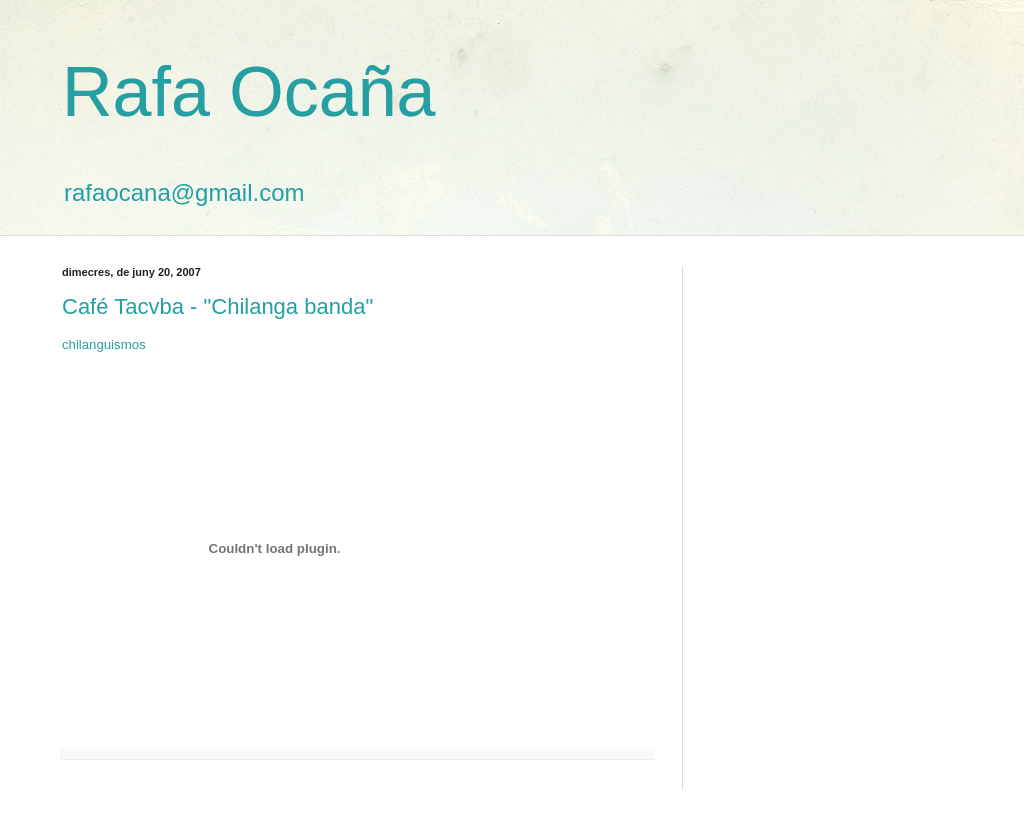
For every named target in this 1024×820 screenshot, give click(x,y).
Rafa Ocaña (249, 92)
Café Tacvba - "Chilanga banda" (217, 306)
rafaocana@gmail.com (184, 192)
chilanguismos (104, 344)
